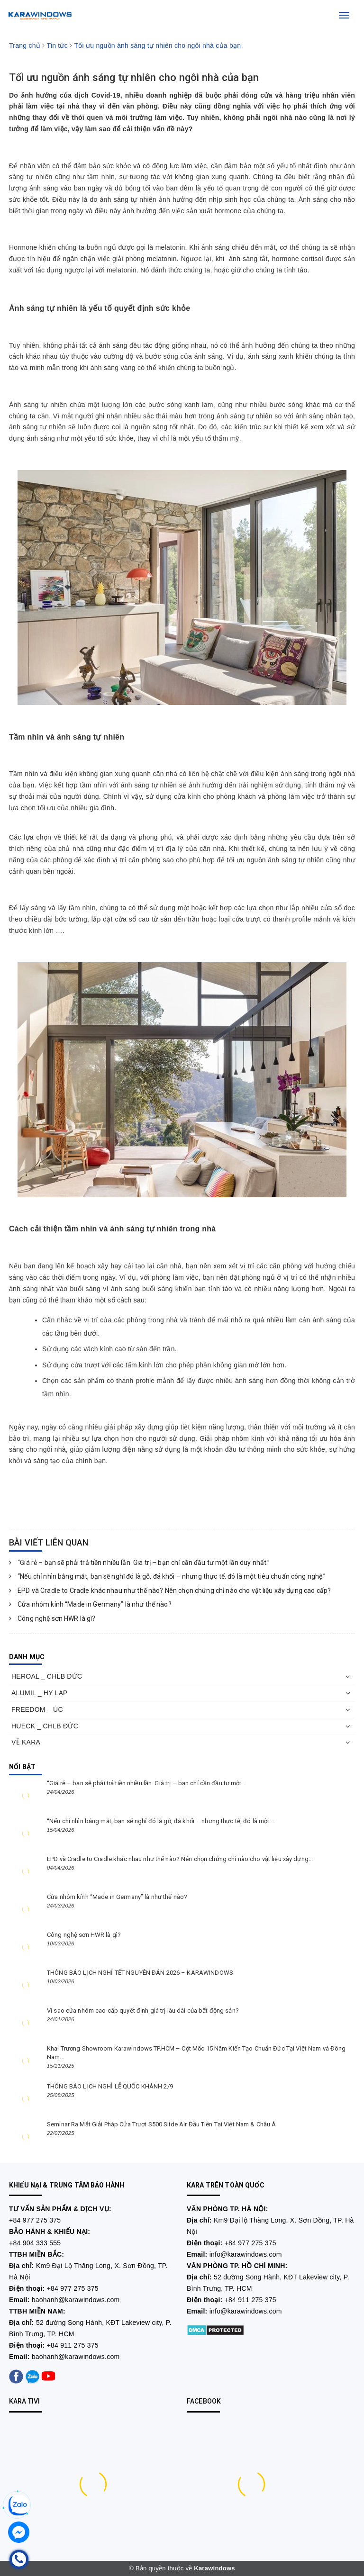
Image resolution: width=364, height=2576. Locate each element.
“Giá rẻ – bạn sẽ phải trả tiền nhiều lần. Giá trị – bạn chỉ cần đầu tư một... (146, 1783)
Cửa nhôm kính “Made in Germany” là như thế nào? (90, 1604)
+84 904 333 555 (35, 2243)
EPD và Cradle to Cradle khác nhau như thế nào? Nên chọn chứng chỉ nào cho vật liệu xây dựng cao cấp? (170, 1590)
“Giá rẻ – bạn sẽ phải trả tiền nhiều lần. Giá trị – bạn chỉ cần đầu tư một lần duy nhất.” (139, 1562)
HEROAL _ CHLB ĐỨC (46, 1676)
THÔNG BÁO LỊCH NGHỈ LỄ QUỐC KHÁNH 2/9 (110, 2086)
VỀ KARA (25, 1742)
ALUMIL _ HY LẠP (39, 1693)
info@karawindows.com (245, 2254)
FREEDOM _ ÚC (37, 1709)
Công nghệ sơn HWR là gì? (52, 1618)
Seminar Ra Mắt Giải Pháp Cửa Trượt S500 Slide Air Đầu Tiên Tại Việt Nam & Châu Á (161, 2124)
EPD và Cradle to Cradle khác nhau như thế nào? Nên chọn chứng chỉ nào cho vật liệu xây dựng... (180, 1858)
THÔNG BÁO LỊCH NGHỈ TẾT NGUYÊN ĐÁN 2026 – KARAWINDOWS (140, 1972)
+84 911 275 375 (73, 2345)
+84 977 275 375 (35, 2220)
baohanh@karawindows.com (76, 2300)
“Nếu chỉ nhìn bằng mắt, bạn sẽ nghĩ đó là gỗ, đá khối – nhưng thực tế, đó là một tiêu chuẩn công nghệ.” (167, 1576)
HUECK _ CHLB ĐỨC (44, 1726)
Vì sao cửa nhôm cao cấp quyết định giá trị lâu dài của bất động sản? (143, 2010)
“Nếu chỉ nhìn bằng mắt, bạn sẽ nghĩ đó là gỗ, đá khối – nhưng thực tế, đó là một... (160, 1821)
